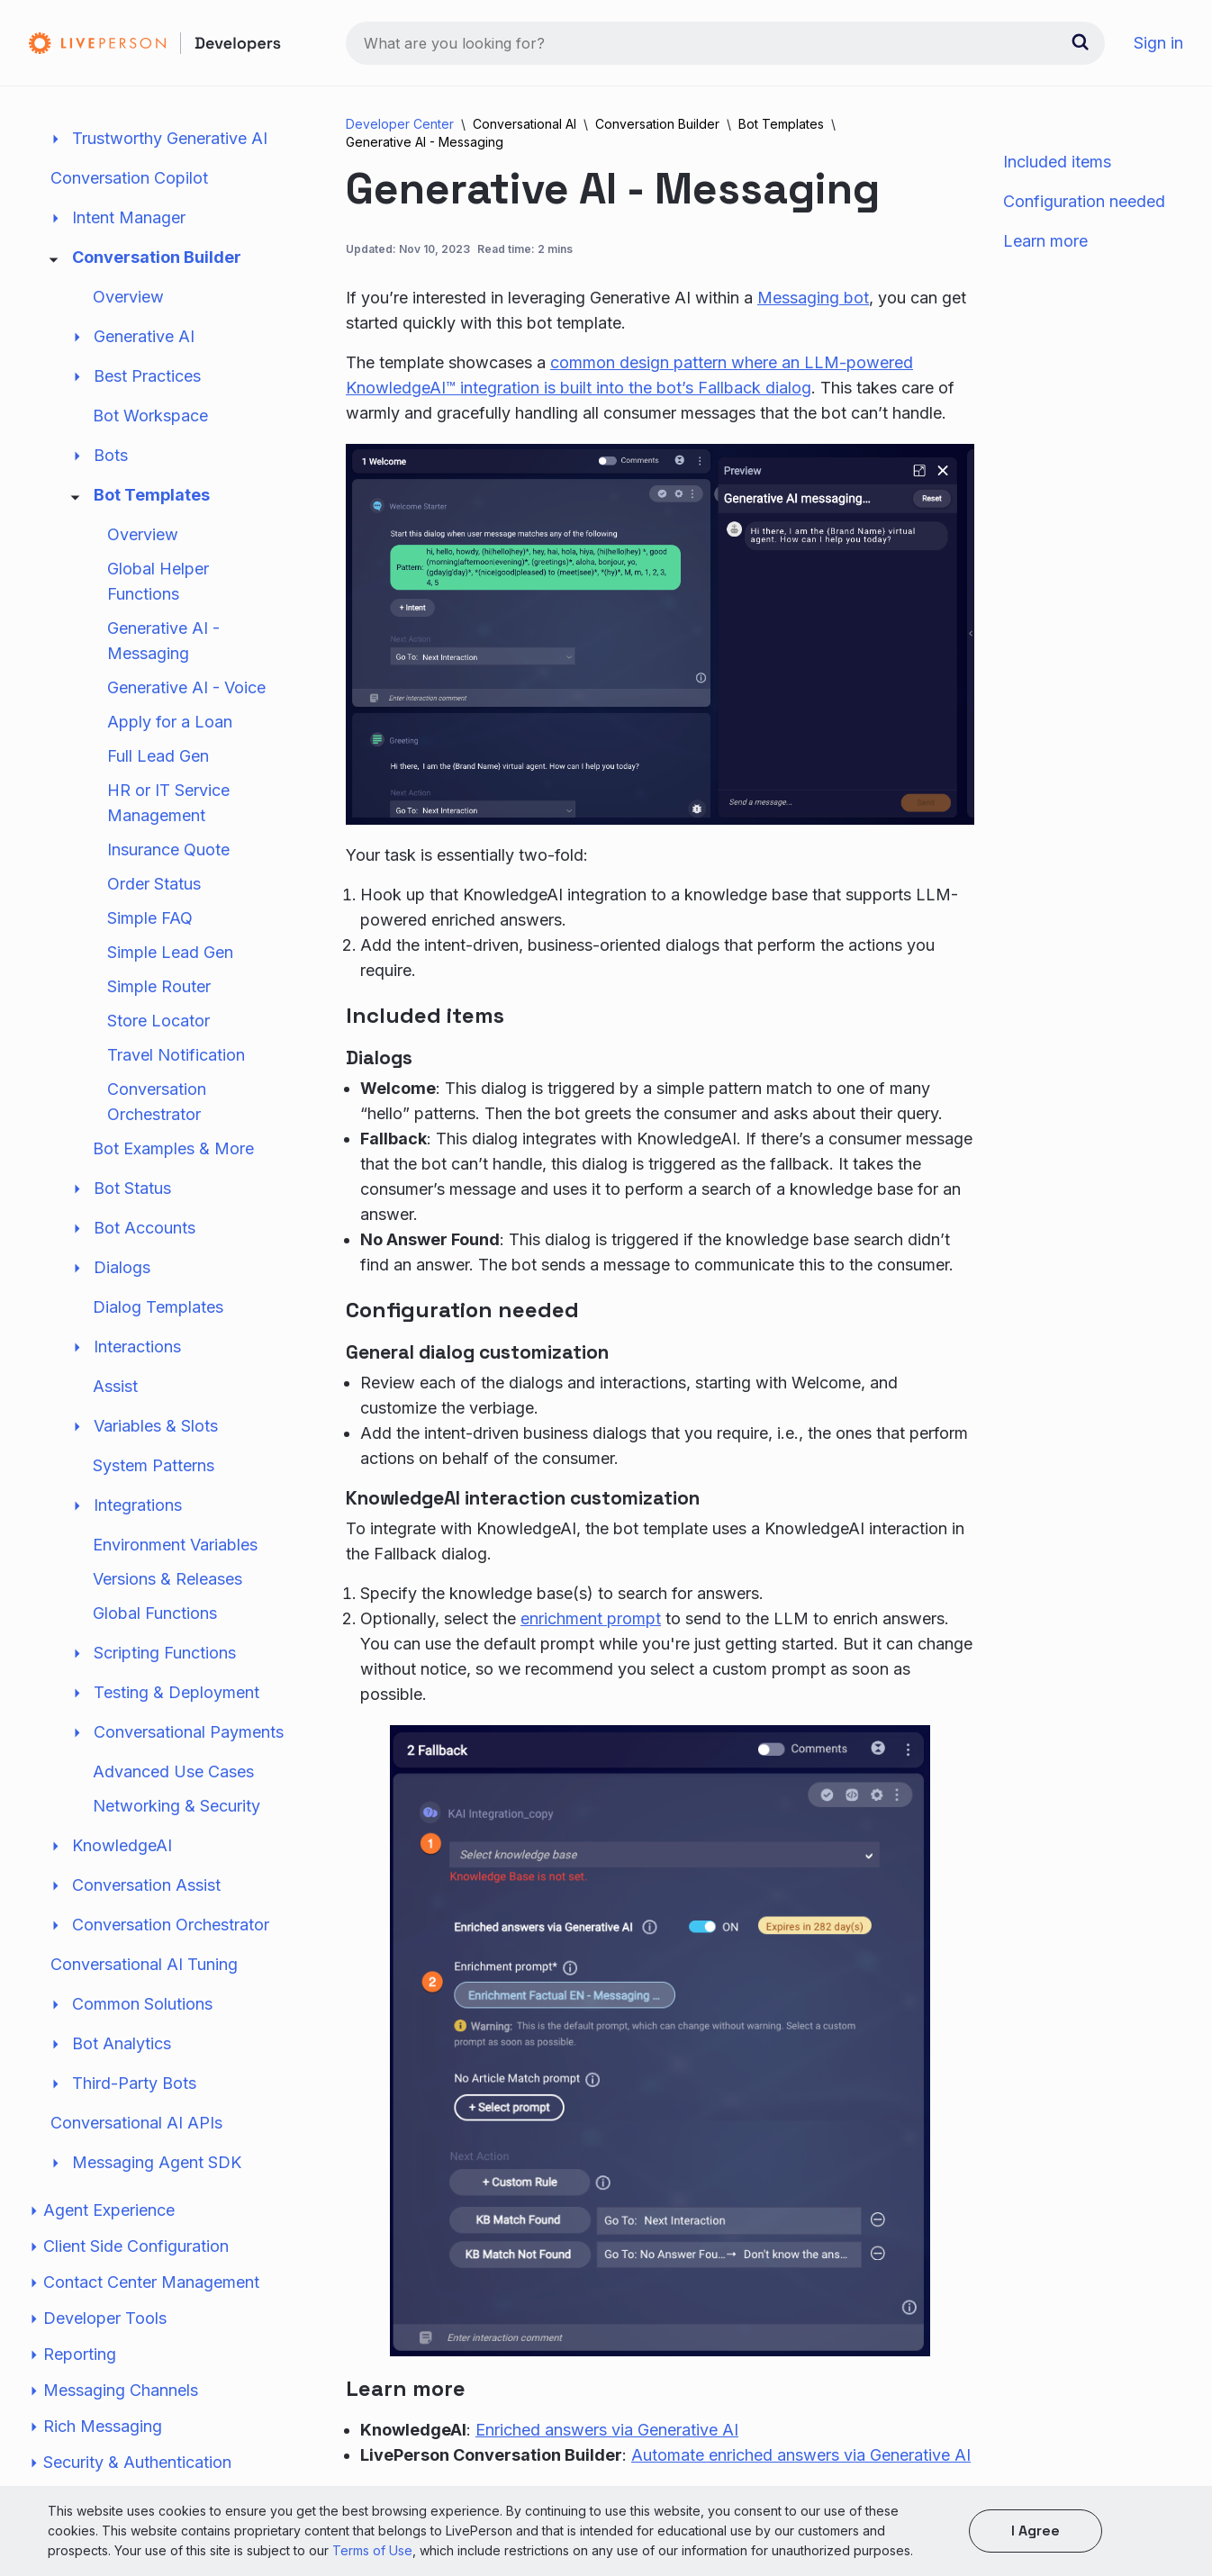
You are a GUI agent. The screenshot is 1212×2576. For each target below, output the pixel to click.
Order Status (154, 914)
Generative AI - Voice (186, 718)
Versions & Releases (167, 1609)
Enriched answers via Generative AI (606, 2429)
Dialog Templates (158, 1337)
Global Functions (155, 1643)
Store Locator (158, 1051)
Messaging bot (813, 297)
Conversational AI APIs (136, 2153)
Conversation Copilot (129, 208)
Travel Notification (176, 1085)
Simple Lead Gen (170, 982)
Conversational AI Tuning (144, 1994)
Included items (1057, 161)
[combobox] (725, 43)
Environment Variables (175, 1575)
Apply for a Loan (169, 752)
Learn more (1045, 240)
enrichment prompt (590, 1618)
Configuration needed (1084, 201)
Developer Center (400, 123)
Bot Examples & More (173, 1179)
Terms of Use (372, 2550)
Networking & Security (176, 1836)
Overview (128, 327)
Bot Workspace (150, 446)
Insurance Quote (168, 880)
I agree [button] (1035, 2530)
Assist (115, 1416)
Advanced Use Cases (173, 1802)
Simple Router (159, 1017)
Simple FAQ (150, 948)
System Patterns (153, 1496)
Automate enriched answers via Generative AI (801, 2454)
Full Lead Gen (158, 786)
